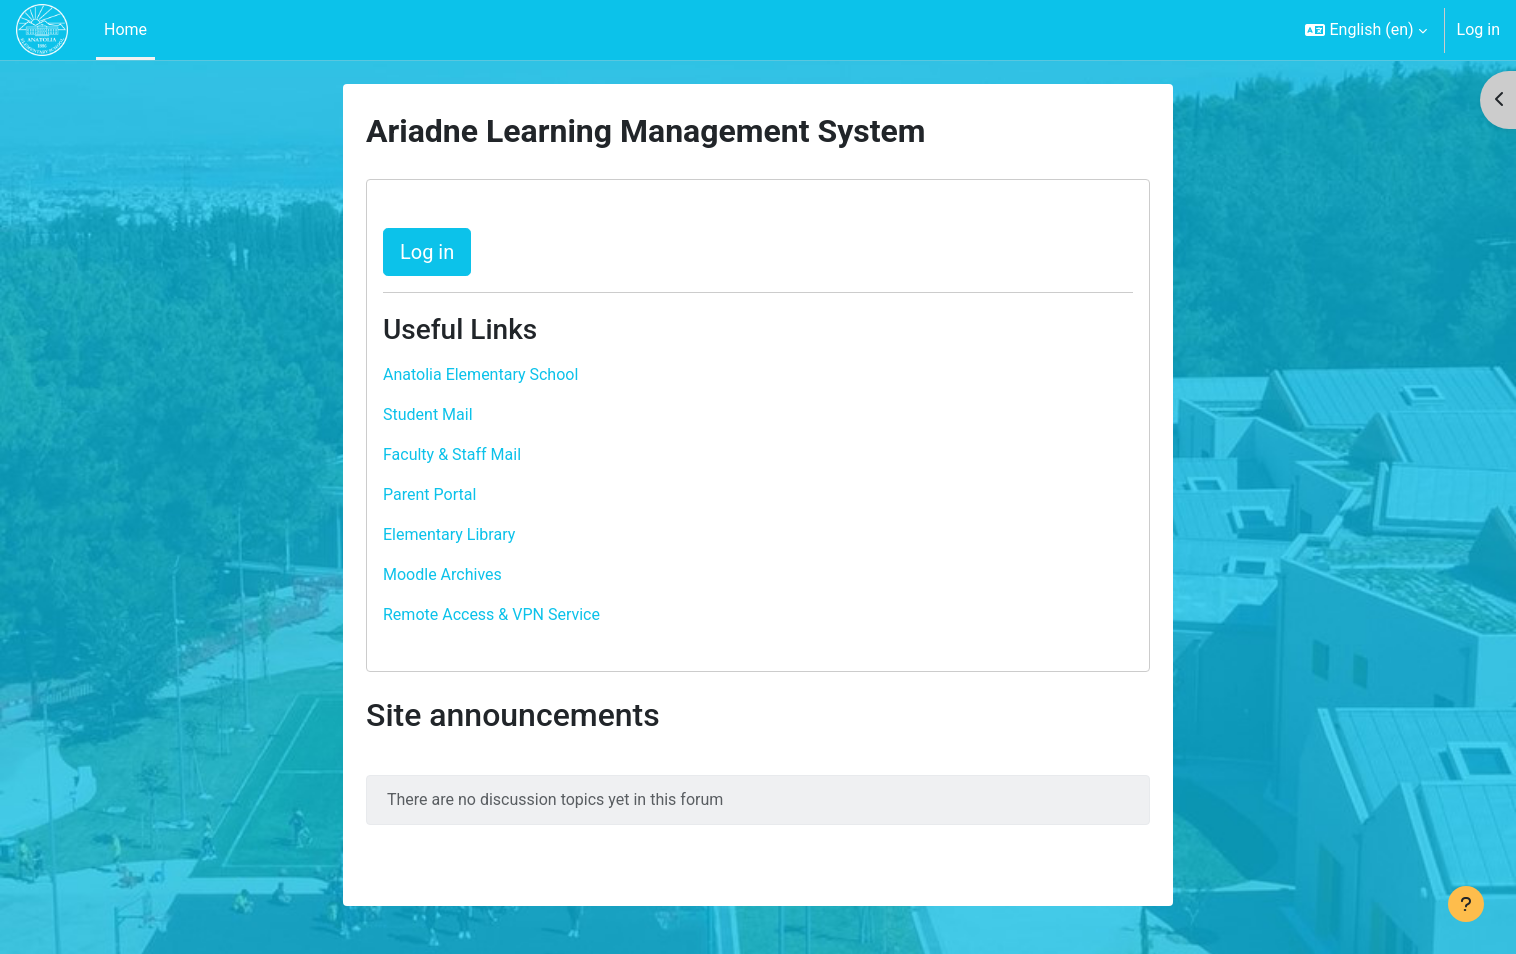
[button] (1365, 30)
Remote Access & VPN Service (491, 614)
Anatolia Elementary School (480, 374)
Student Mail (428, 414)
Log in (1478, 29)
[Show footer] (1466, 904)
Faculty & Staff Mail (452, 454)
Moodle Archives (442, 574)
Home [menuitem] (125, 29)
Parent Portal (429, 494)
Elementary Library (449, 534)
